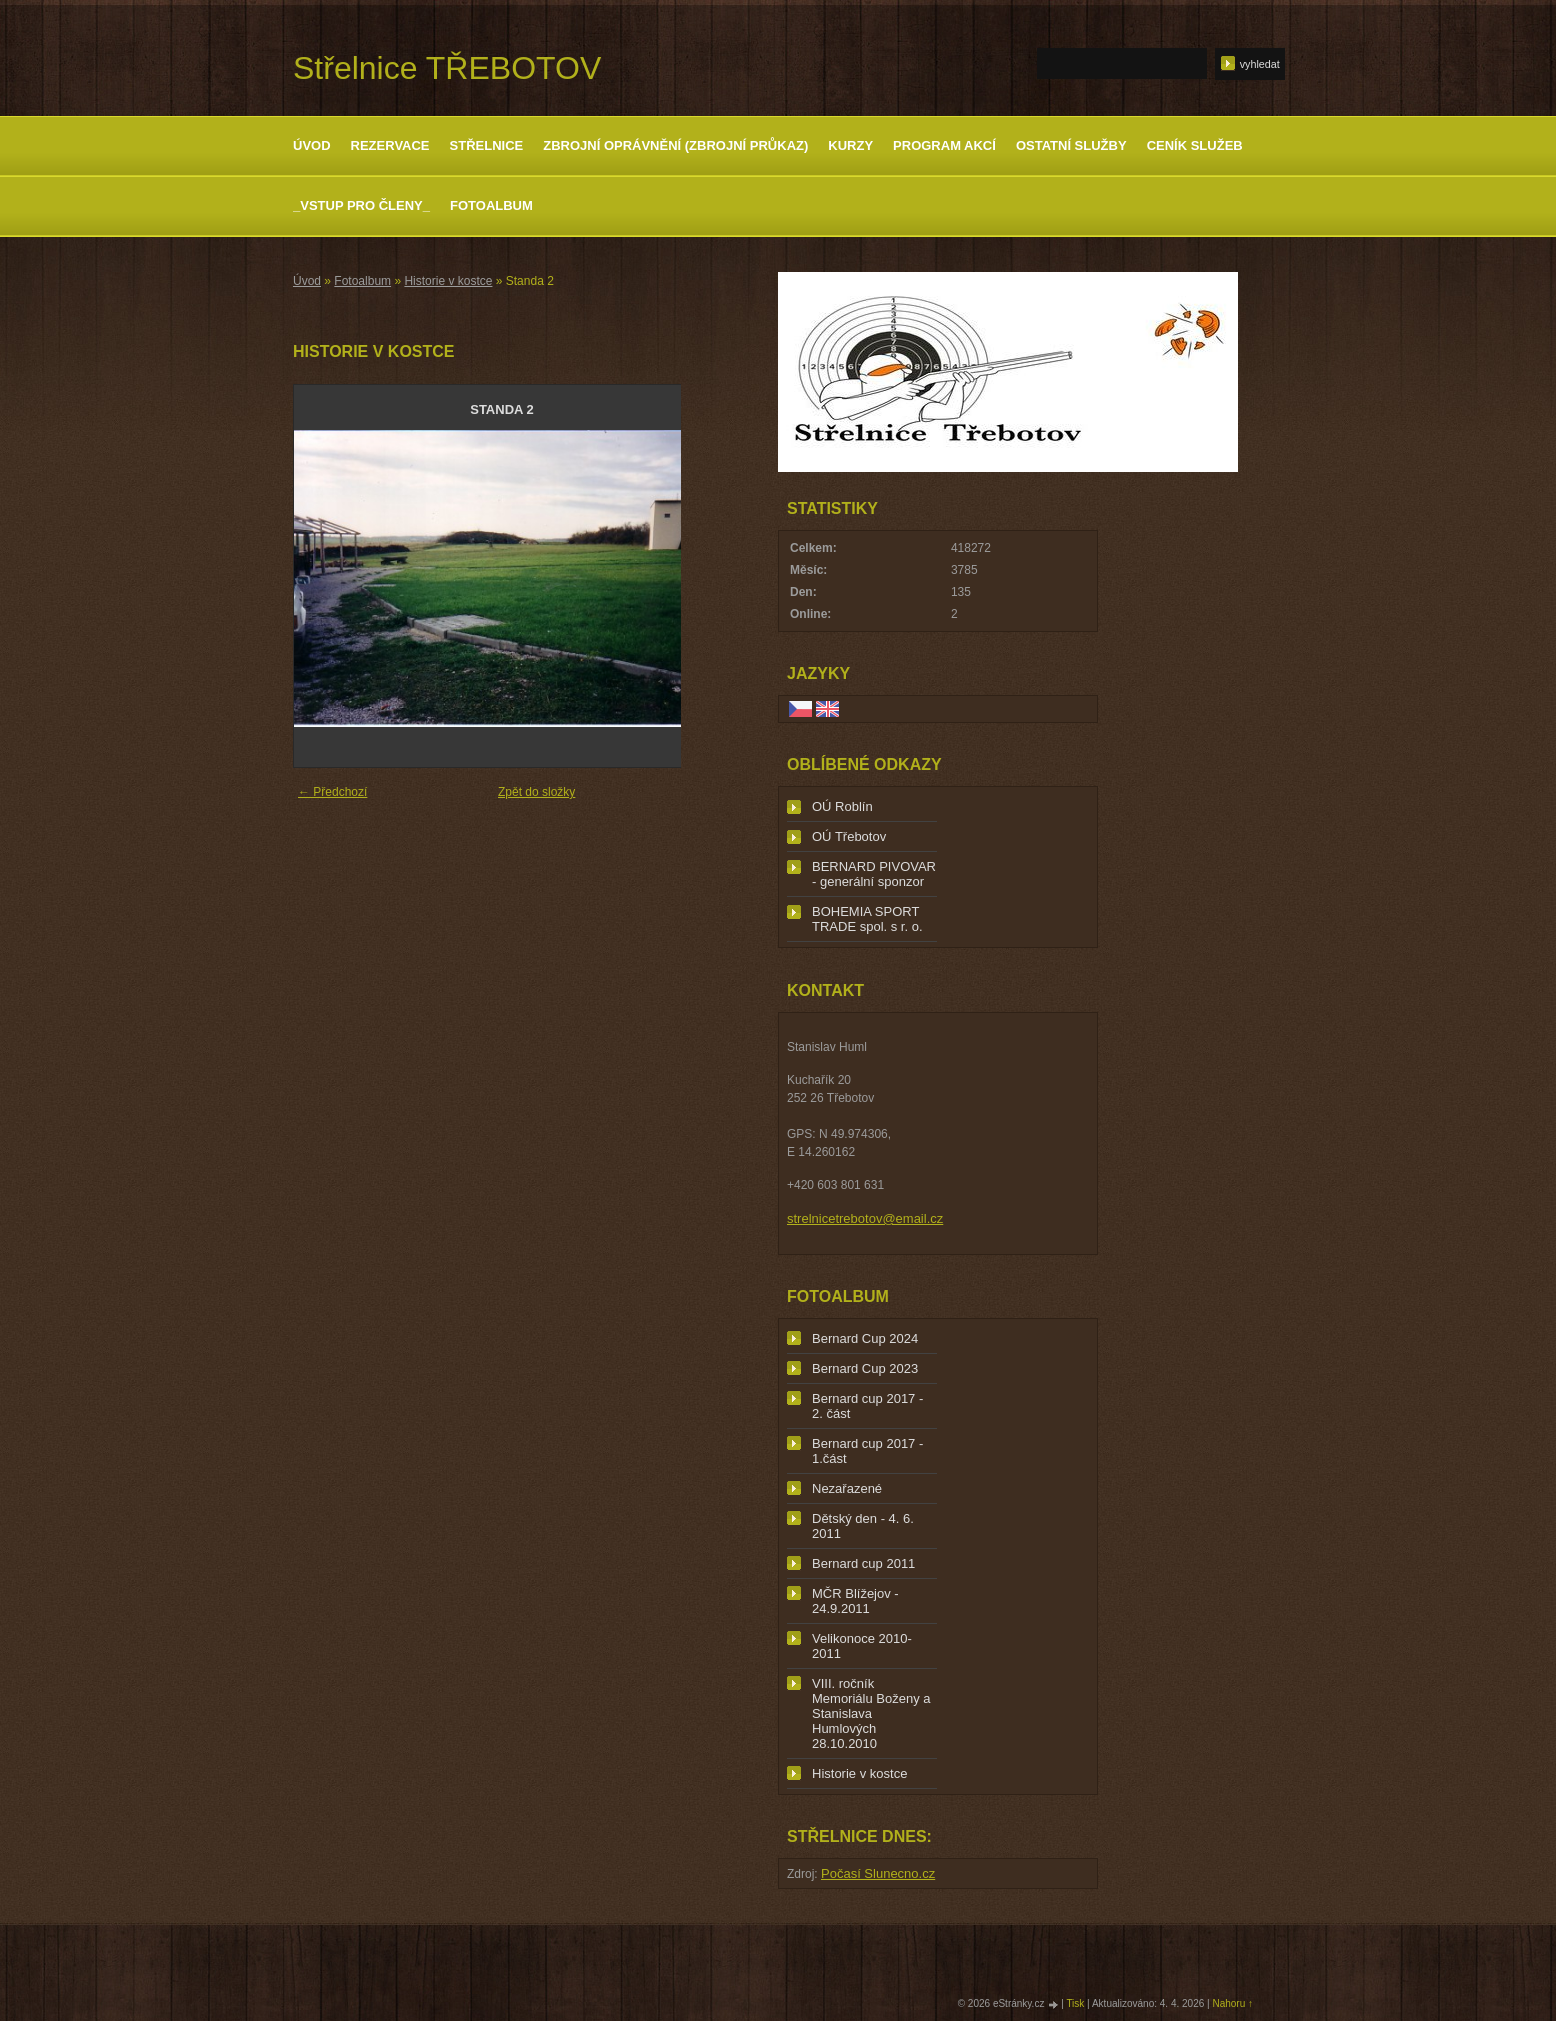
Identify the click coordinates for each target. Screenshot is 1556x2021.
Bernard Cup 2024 (865, 1338)
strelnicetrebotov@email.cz (865, 1218)
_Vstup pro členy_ (361, 205)
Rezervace (390, 145)
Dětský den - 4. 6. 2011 (863, 1526)
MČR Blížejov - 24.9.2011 (855, 1601)
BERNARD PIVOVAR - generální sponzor (874, 874)
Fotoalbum (491, 205)
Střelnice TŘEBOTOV (447, 68)
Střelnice (487, 145)
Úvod (312, 145)
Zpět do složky (536, 792)
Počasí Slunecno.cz (878, 1873)
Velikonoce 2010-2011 (862, 1646)
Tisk (1075, 2003)
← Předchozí (332, 792)
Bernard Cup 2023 (865, 1368)
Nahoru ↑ (1232, 2003)
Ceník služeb (1195, 145)
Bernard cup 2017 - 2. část (867, 1406)
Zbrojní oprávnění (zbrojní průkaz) (675, 145)
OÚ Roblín (842, 806)
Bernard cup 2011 (863, 1563)
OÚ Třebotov (849, 836)
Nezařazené (847, 1488)
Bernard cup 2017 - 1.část (867, 1451)
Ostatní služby (1071, 145)
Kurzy (850, 145)
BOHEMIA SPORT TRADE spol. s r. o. (867, 919)
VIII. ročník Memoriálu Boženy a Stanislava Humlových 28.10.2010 (871, 1713)
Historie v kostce (448, 281)
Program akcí (944, 145)
